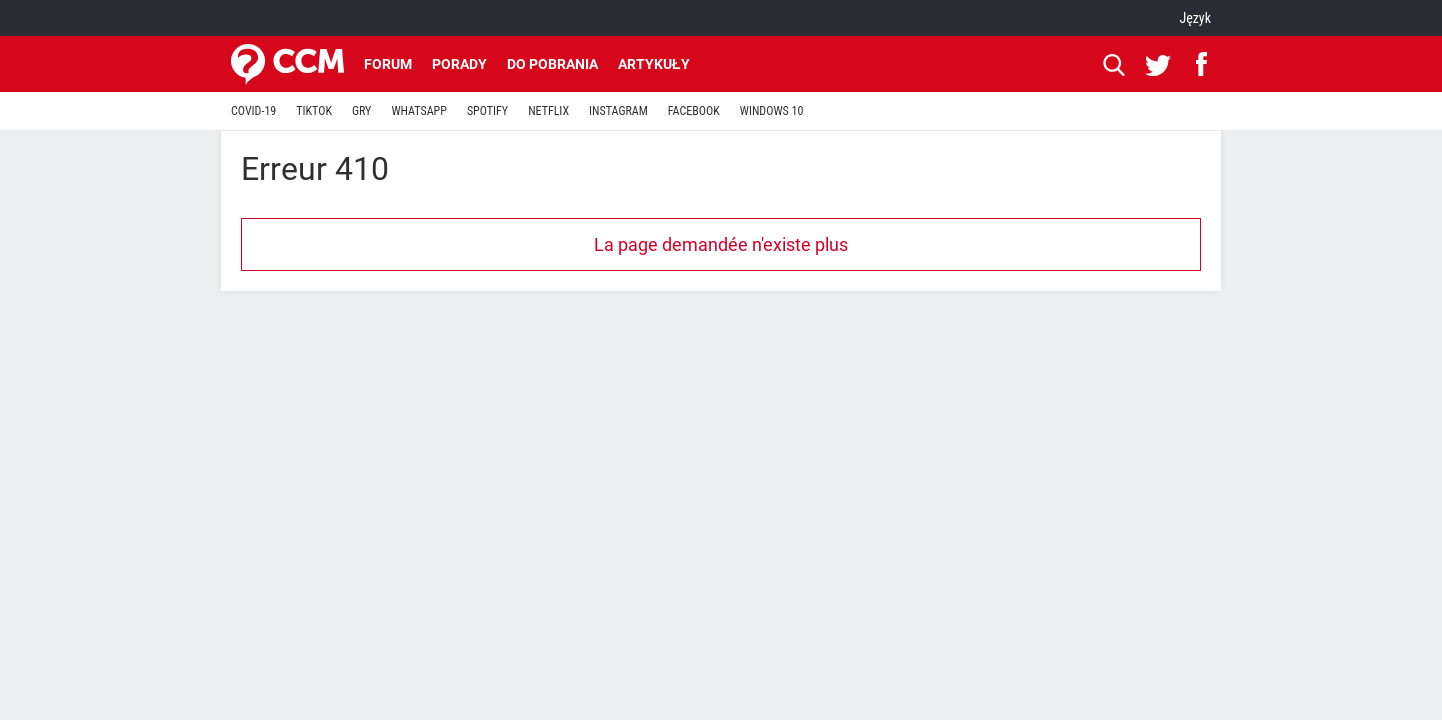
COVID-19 (253, 111)
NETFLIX (548, 111)
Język (1195, 18)
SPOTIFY (487, 111)
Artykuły (654, 64)
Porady (459, 64)
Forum (388, 64)
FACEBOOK (694, 111)
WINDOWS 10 (772, 111)
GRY (361, 111)
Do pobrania (552, 64)
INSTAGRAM (618, 111)
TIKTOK (314, 111)
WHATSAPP (418, 111)
